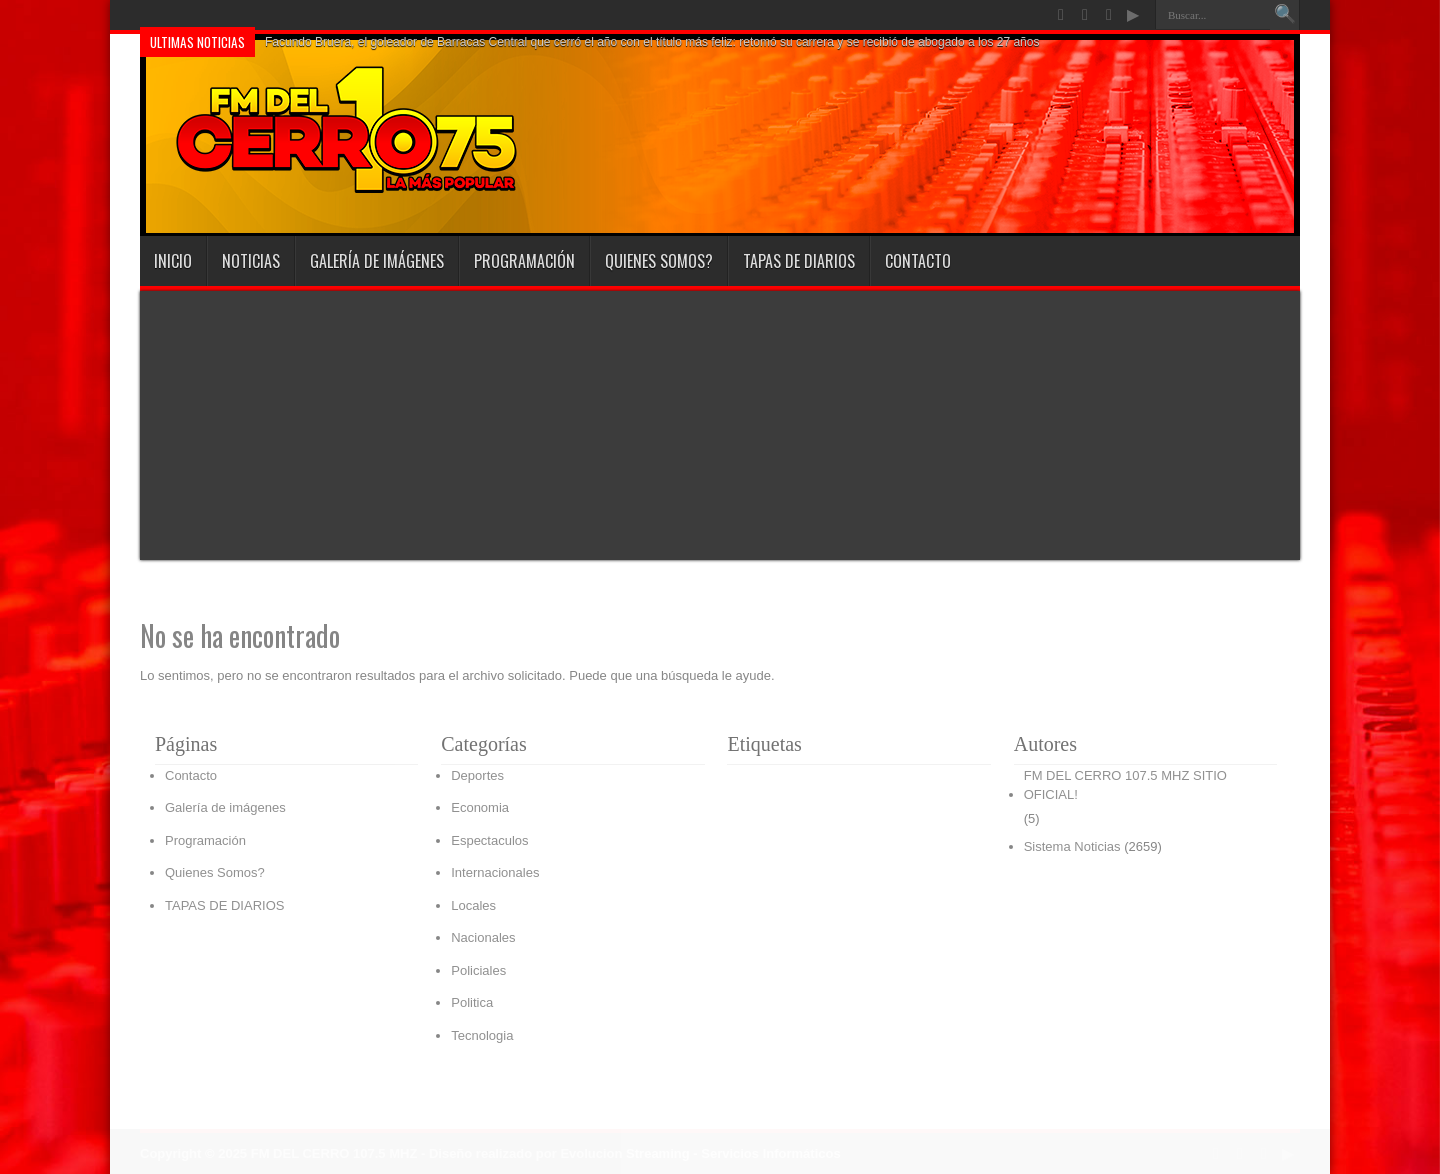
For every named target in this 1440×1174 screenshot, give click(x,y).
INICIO (173, 261)
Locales (473, 905)
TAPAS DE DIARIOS (799, 261)
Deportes (477, 775)
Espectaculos (489, 840)
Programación (524, 261)
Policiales (478, 970)
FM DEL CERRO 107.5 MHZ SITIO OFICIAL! (1125, 785)
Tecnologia (482, 1035)
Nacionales (483, 937)
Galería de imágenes (377, 261)
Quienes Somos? (659, 261)
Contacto (918, 261)
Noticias (251, 261)
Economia (480, 807)
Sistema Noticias (1072, 846)
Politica (472, 1002)
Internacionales (495, 872)
